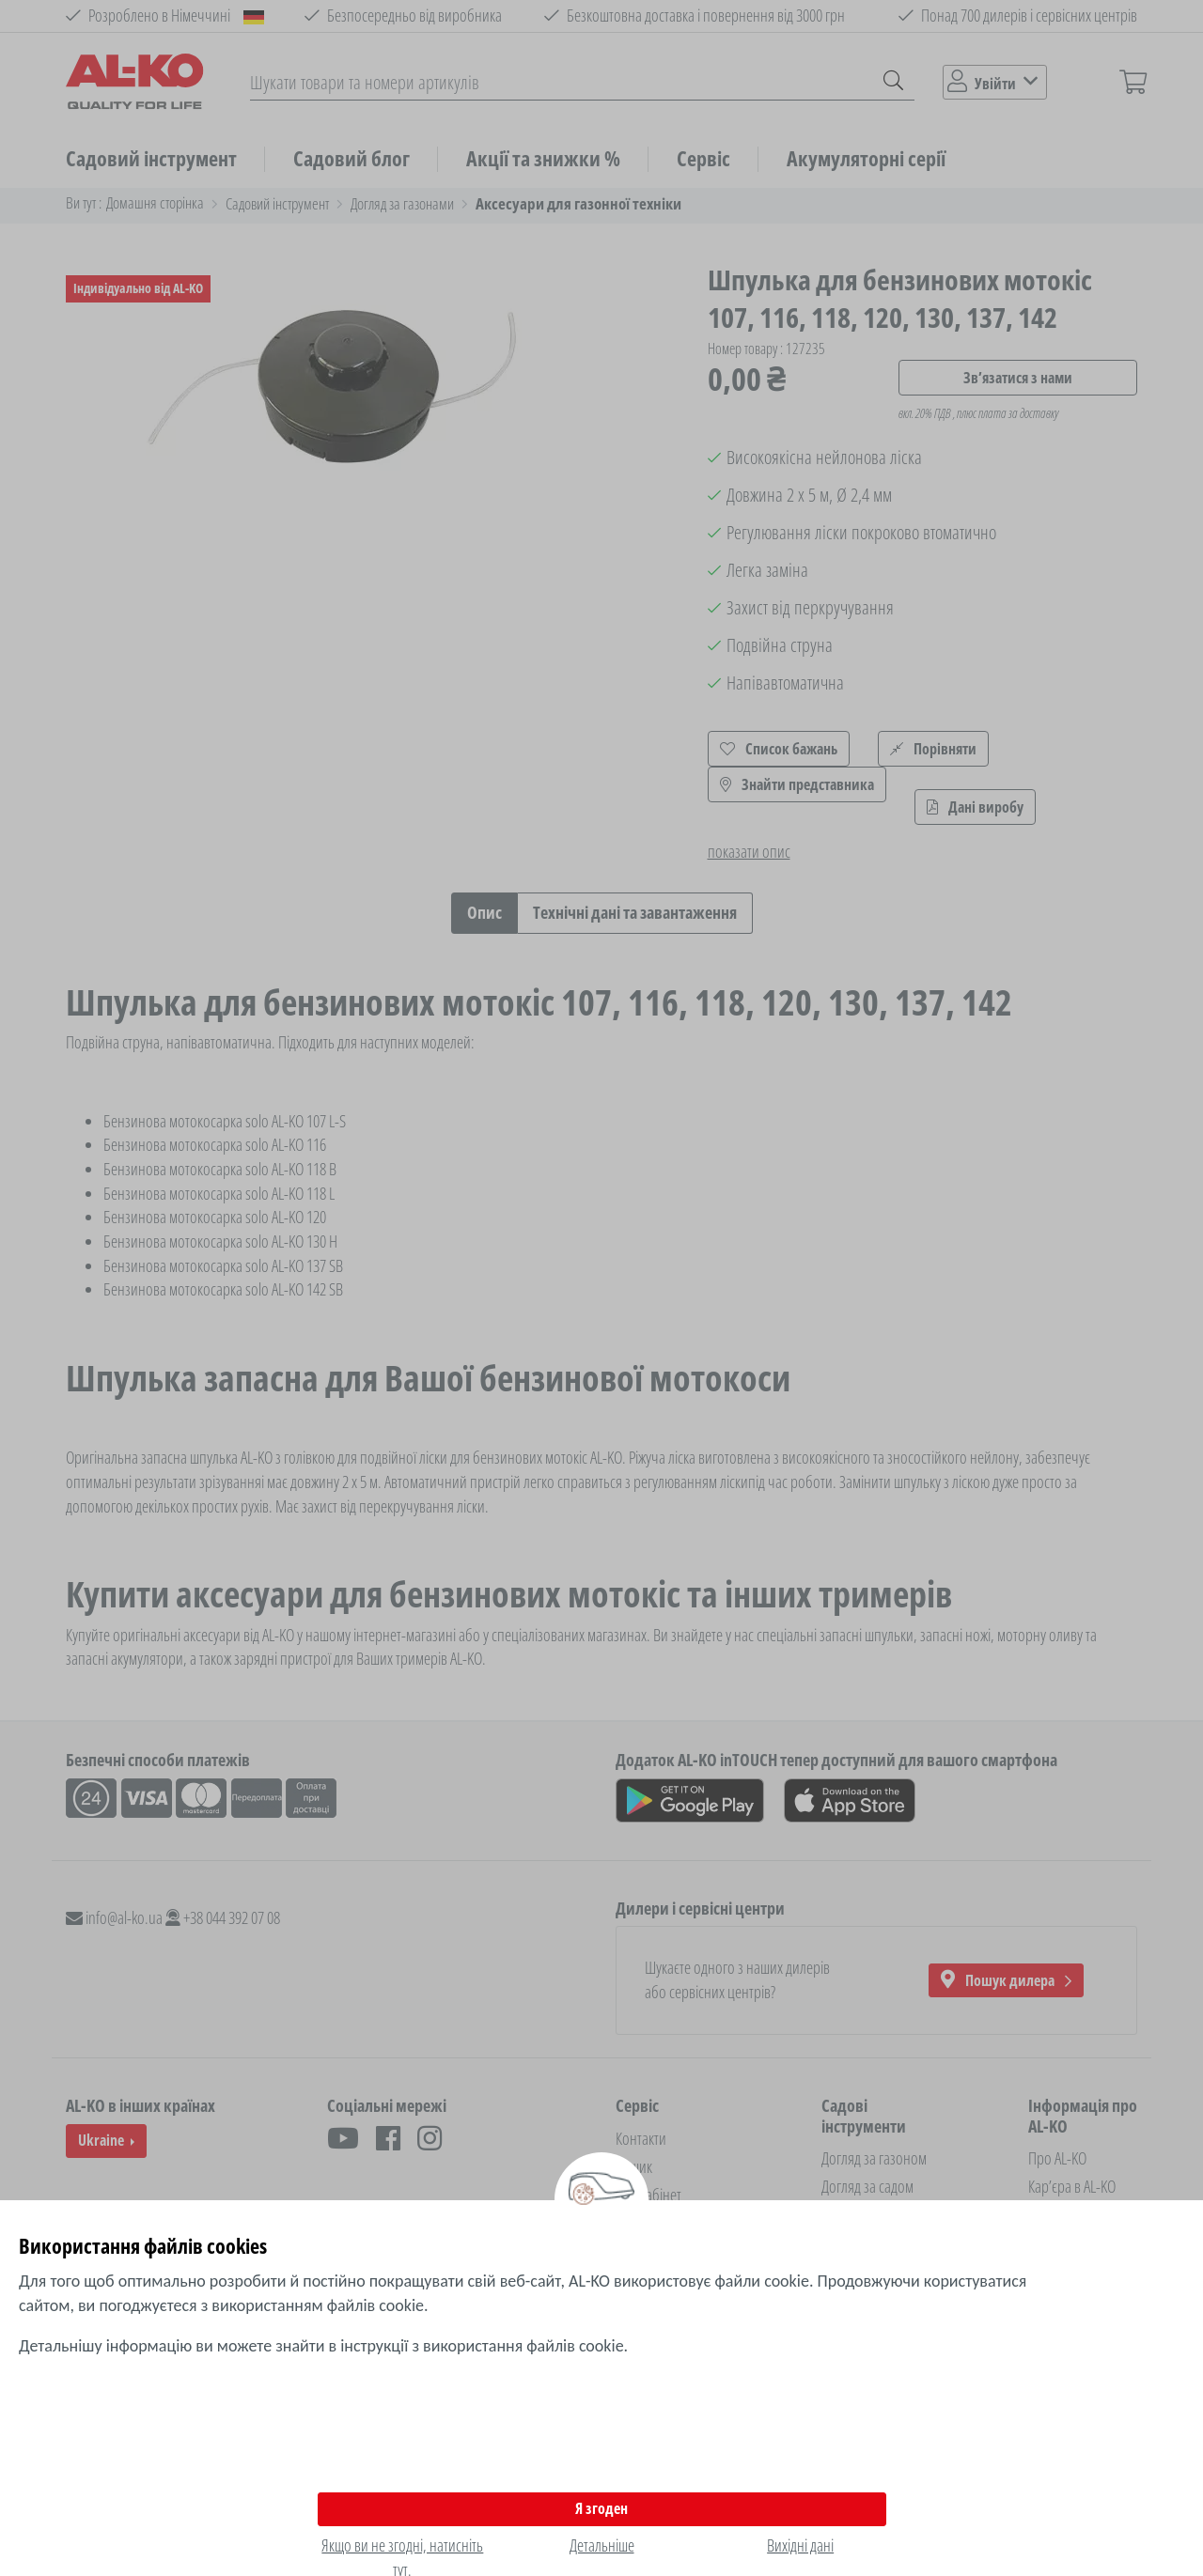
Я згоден (601, 2508)
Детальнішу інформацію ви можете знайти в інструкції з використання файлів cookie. (323, 2345)
